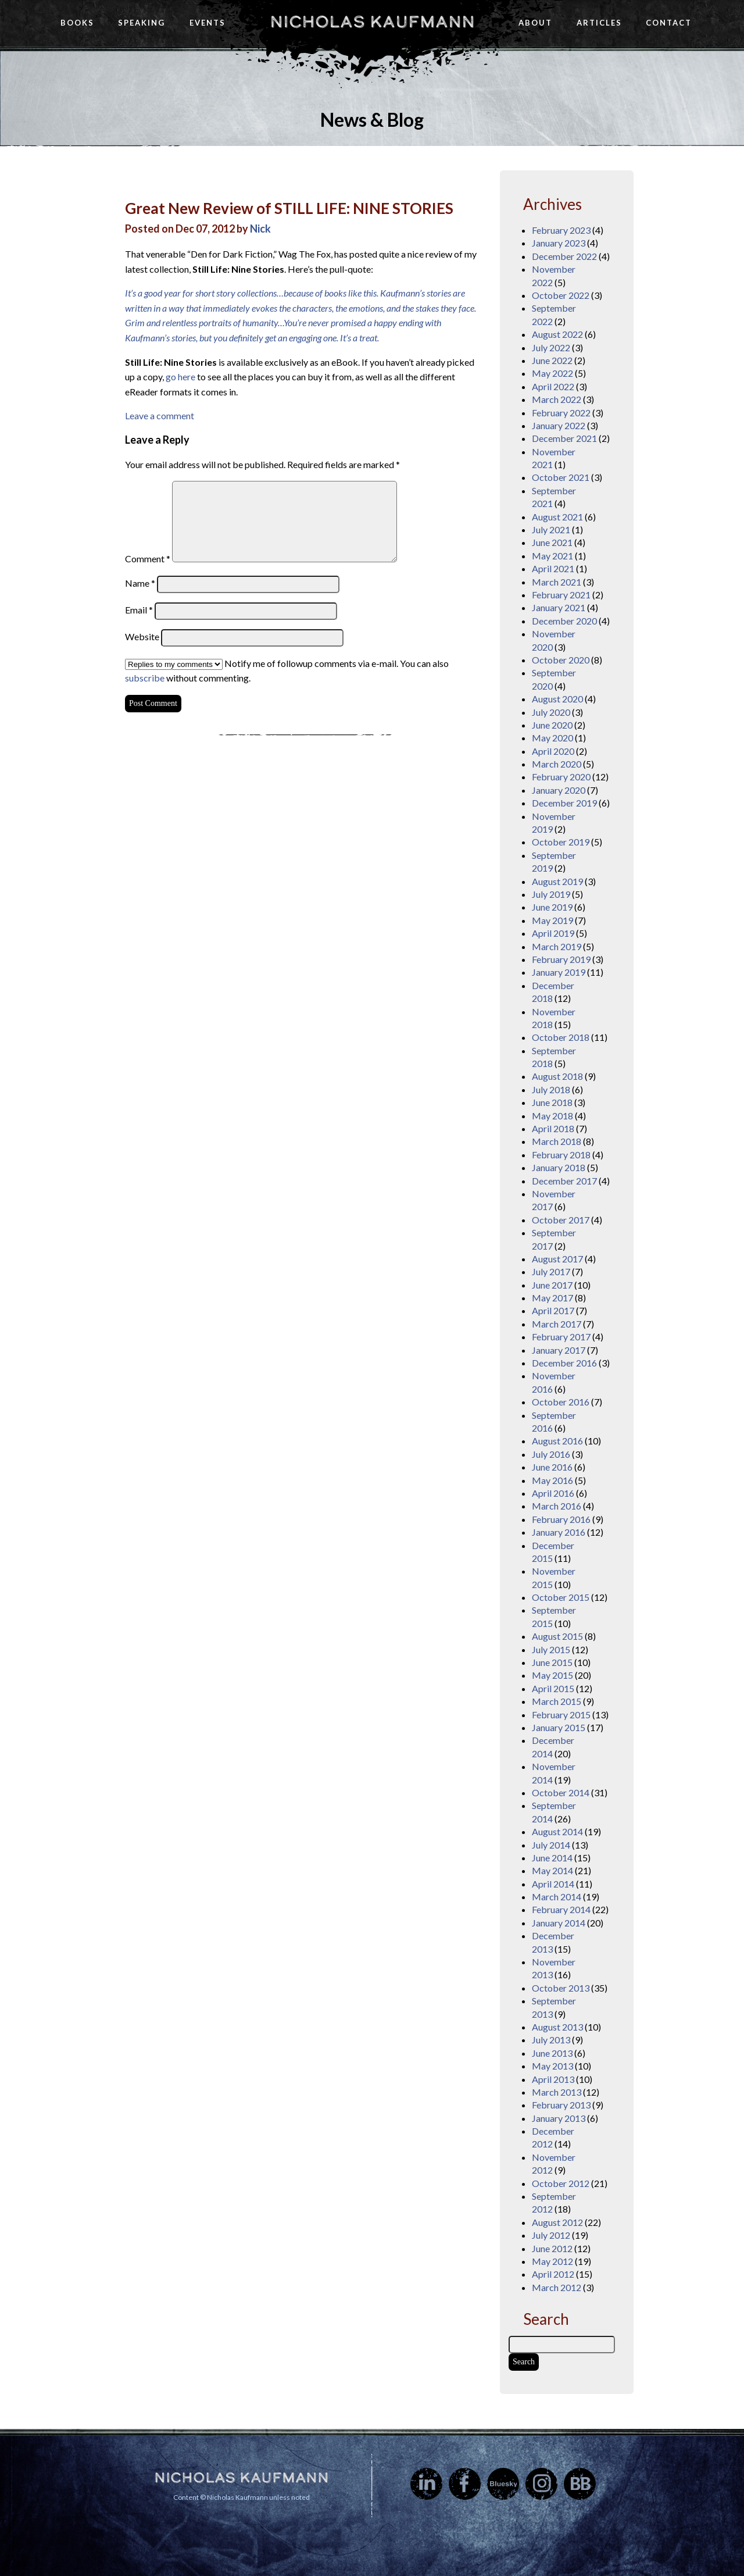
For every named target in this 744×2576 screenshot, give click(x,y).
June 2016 (552, 1466)
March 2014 (556, 1896)
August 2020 (557, 698)
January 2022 (558, 425)
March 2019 (556, 946)
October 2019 (560, 841)
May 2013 (552, 2065)
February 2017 (561, 1336)
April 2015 (553, 1688)
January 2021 (558, 607)
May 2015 (552, 1675)
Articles (599, 22)
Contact (669, 22)
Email (139, 609)
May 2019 (552, 920)
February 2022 (561, 412)
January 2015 (558, 1727)
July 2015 (551, 1649)
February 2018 (561, 1154)
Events (207, 22)
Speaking (141, 22)
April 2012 (553, 2273)
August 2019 (557, 881)
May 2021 (552, 555)
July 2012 (551, 2234)
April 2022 (553, 386)
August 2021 (557, 516)
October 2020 (560, 659)
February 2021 (561, 594)
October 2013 (560, 1987)
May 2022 (552, 373)
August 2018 (557, 1076)
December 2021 (564, 438)
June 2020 (552, 724)
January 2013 (558, 2118)
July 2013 (551, 2039)
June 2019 (552, 906)
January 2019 (558, 971)
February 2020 (561, 776)
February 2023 (561, 230)
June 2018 (552, 1102)
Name (140, 582)
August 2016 (557, 1440)
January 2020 (558, 789)
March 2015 (556, 1701)
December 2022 (564, 256)
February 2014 (561, 1909)
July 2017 (551, 1271)
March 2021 (556, 581)
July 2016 (551, 1454)
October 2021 (560, 477)
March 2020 (556, 763)
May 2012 (552, 2261)
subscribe (144, 677)
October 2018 (560, 1037)
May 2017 (552, 1297)
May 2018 (552, 1115)
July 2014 (551, 1844)
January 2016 (558, 1531)
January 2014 (558, 1922)
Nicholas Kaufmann (372, 21)
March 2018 (556, 1141)
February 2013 (561, 2104)
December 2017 (564, 1180)
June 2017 (552, 1284)
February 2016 (561, 1519)
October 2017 (560, 1219)
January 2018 (558, 1167)
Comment (147, 558)
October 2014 (560, 1792)
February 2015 (561, 1714)
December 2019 (564, 802)
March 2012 (556, 2287)
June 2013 (552, 2052)
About (535, 22)
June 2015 (552, 1662)
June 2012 (552, 2248)
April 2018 (553, 1128)
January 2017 (558, 1349)
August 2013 (557, 2026)
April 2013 (553, 2079)
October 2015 (560, 1597)
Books (77, 22)
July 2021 (551, 529)
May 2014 (552, 1870)
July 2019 (551, 894)
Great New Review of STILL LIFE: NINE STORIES (289, 208)
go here (180, 376)
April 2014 (553, 1883)
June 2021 (552, 542)
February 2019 (561, 959)
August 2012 (557, 2222)
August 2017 (557, 1258)
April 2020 (553, 751)
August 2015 (557, 1636)
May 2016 (552, 1480)
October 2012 (560, 2183)
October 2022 (560, 295)
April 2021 (553, 568)
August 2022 (557, 334)
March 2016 (556, 1505)
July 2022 (551, 347)
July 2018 (551, 1089)
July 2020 (551, 712)
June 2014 (552, 1857)
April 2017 (553, 1310)
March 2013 (556, 2091)
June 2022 (552, 360)
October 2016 (560, 1401)
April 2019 (553, 933)
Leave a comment (159, 415)
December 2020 (564, 620)
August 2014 (557, 1831)
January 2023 (558, 242)
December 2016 (564, 1362)
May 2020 (552, 737)
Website (142, 636)
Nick (260, 228)
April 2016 (553, 1492)
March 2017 (556, 1323)
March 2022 (556, 399)
